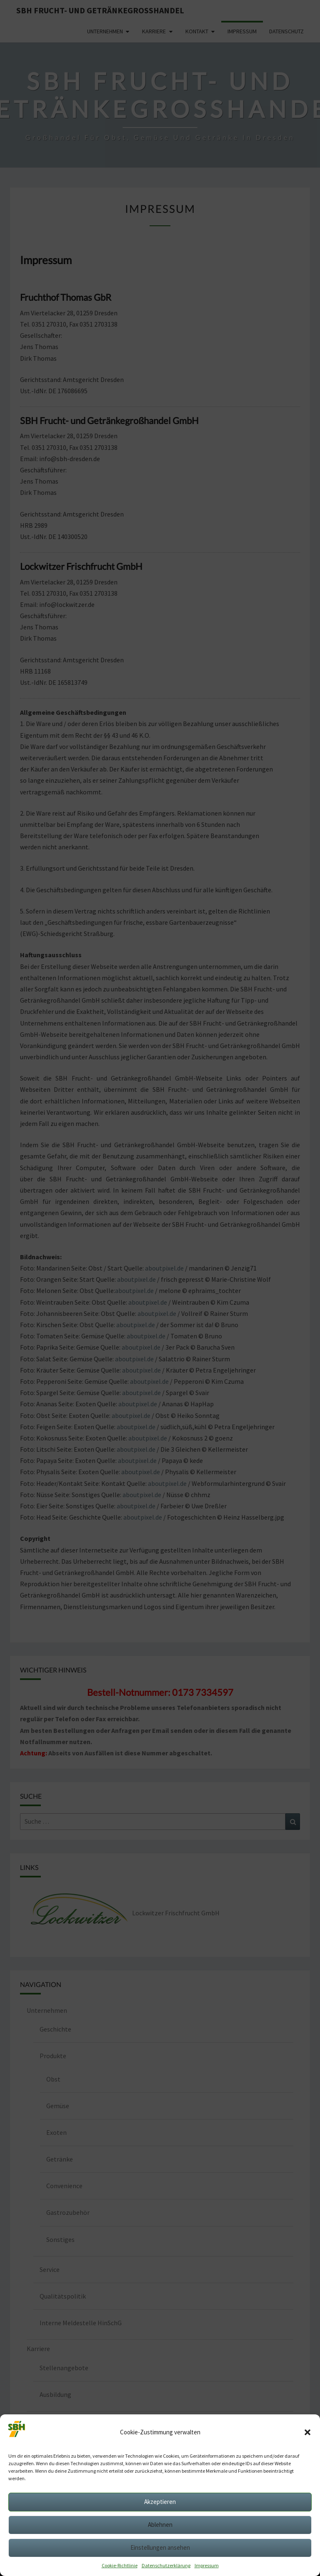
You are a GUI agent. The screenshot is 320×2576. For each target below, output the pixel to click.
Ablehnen (160, 2525)
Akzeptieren (160, 2502)
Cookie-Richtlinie (120, 2565)
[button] (307, 2432)
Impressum (207, 2565)
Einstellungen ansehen (160, 2547)
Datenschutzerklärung (166, 2565)
